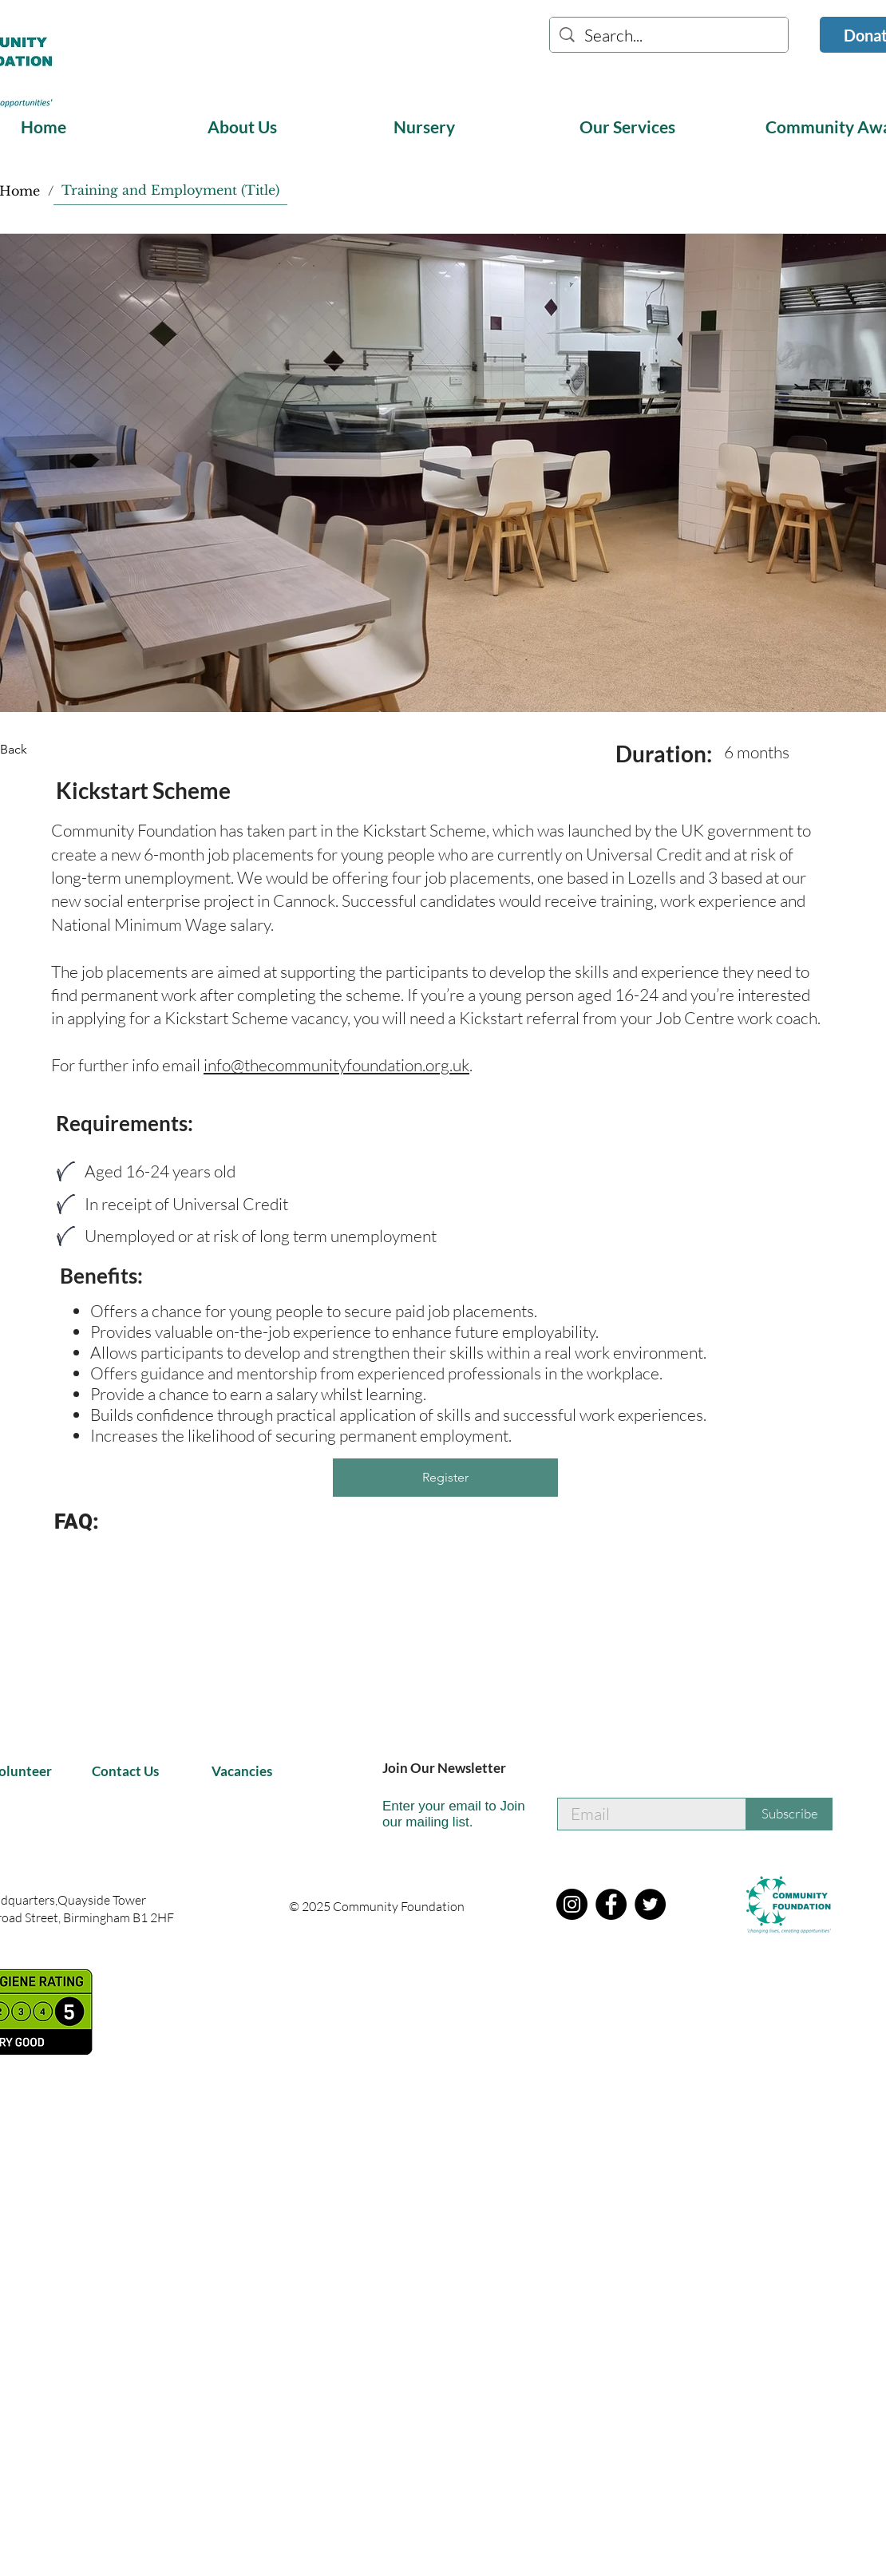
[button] (288, 126)
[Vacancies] (249, 1772)
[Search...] (669, 35)
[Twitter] (650, 1904)
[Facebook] (611, 1904)
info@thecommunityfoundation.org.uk (336, 1065)
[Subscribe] (789, 1814)
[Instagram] (571, 1904)
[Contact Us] (129, 1772)
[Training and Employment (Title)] (170, 190)
